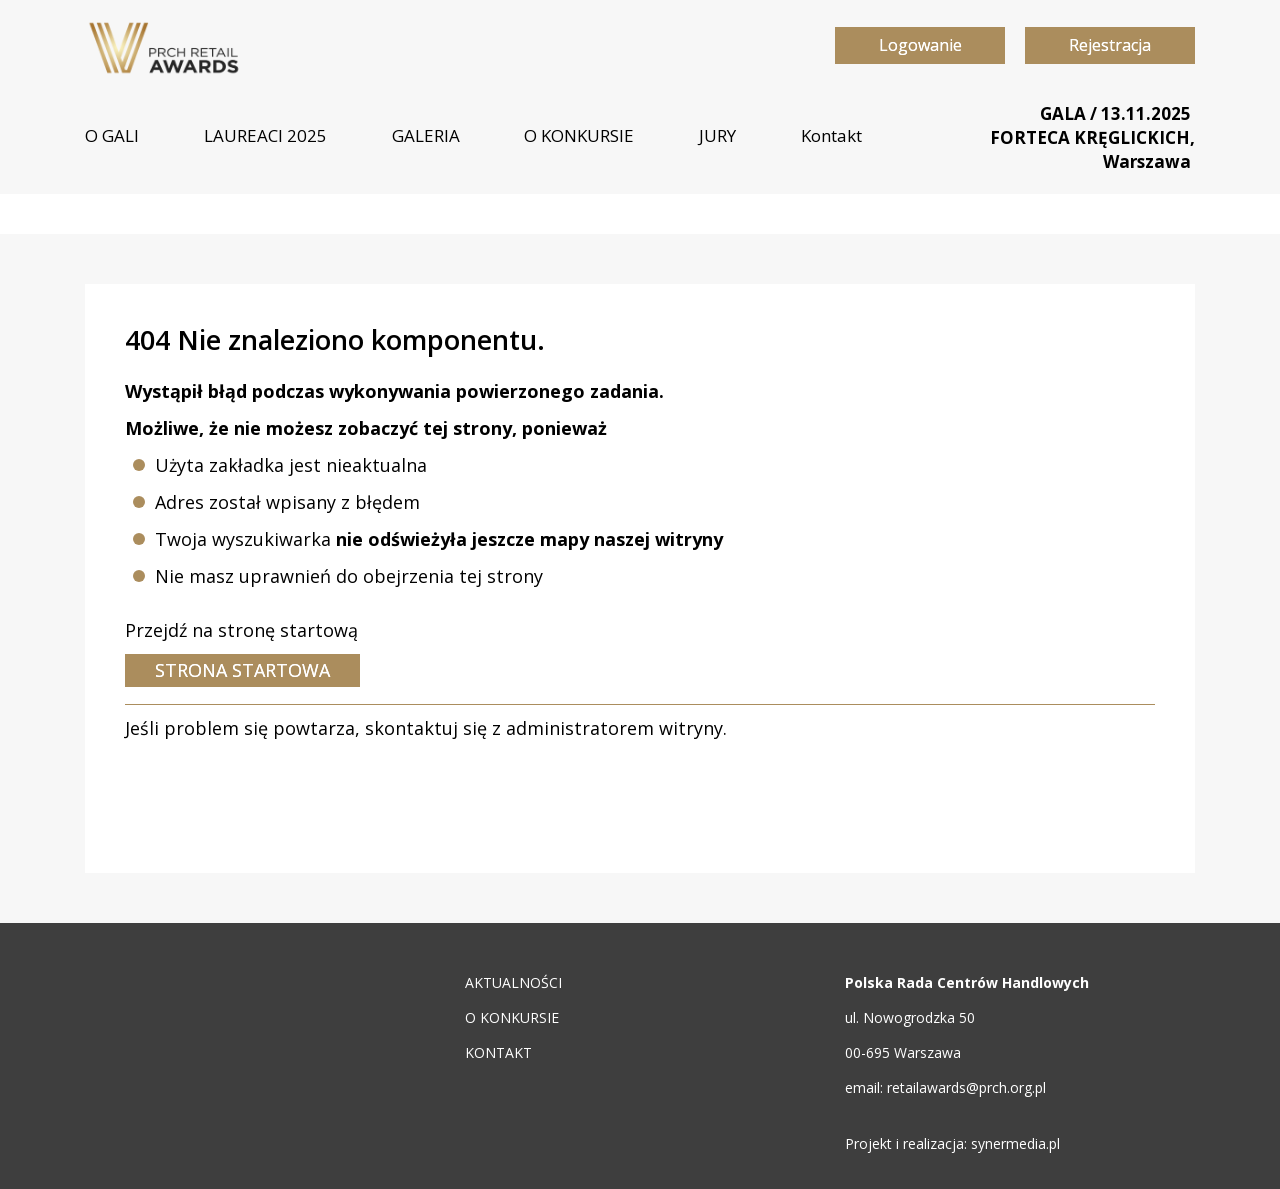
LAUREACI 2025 (265, 135)
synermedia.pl (1015, 1143)
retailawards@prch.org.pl (966, 1087)
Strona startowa (242, 670)
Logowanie (920, 45)
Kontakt (831, 135)
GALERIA (426, 135)
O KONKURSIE (579, 135)
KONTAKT (498, 1052)
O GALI (112, 135)
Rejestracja (1110, 45)
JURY (717, 135)
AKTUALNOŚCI (513, 982)
